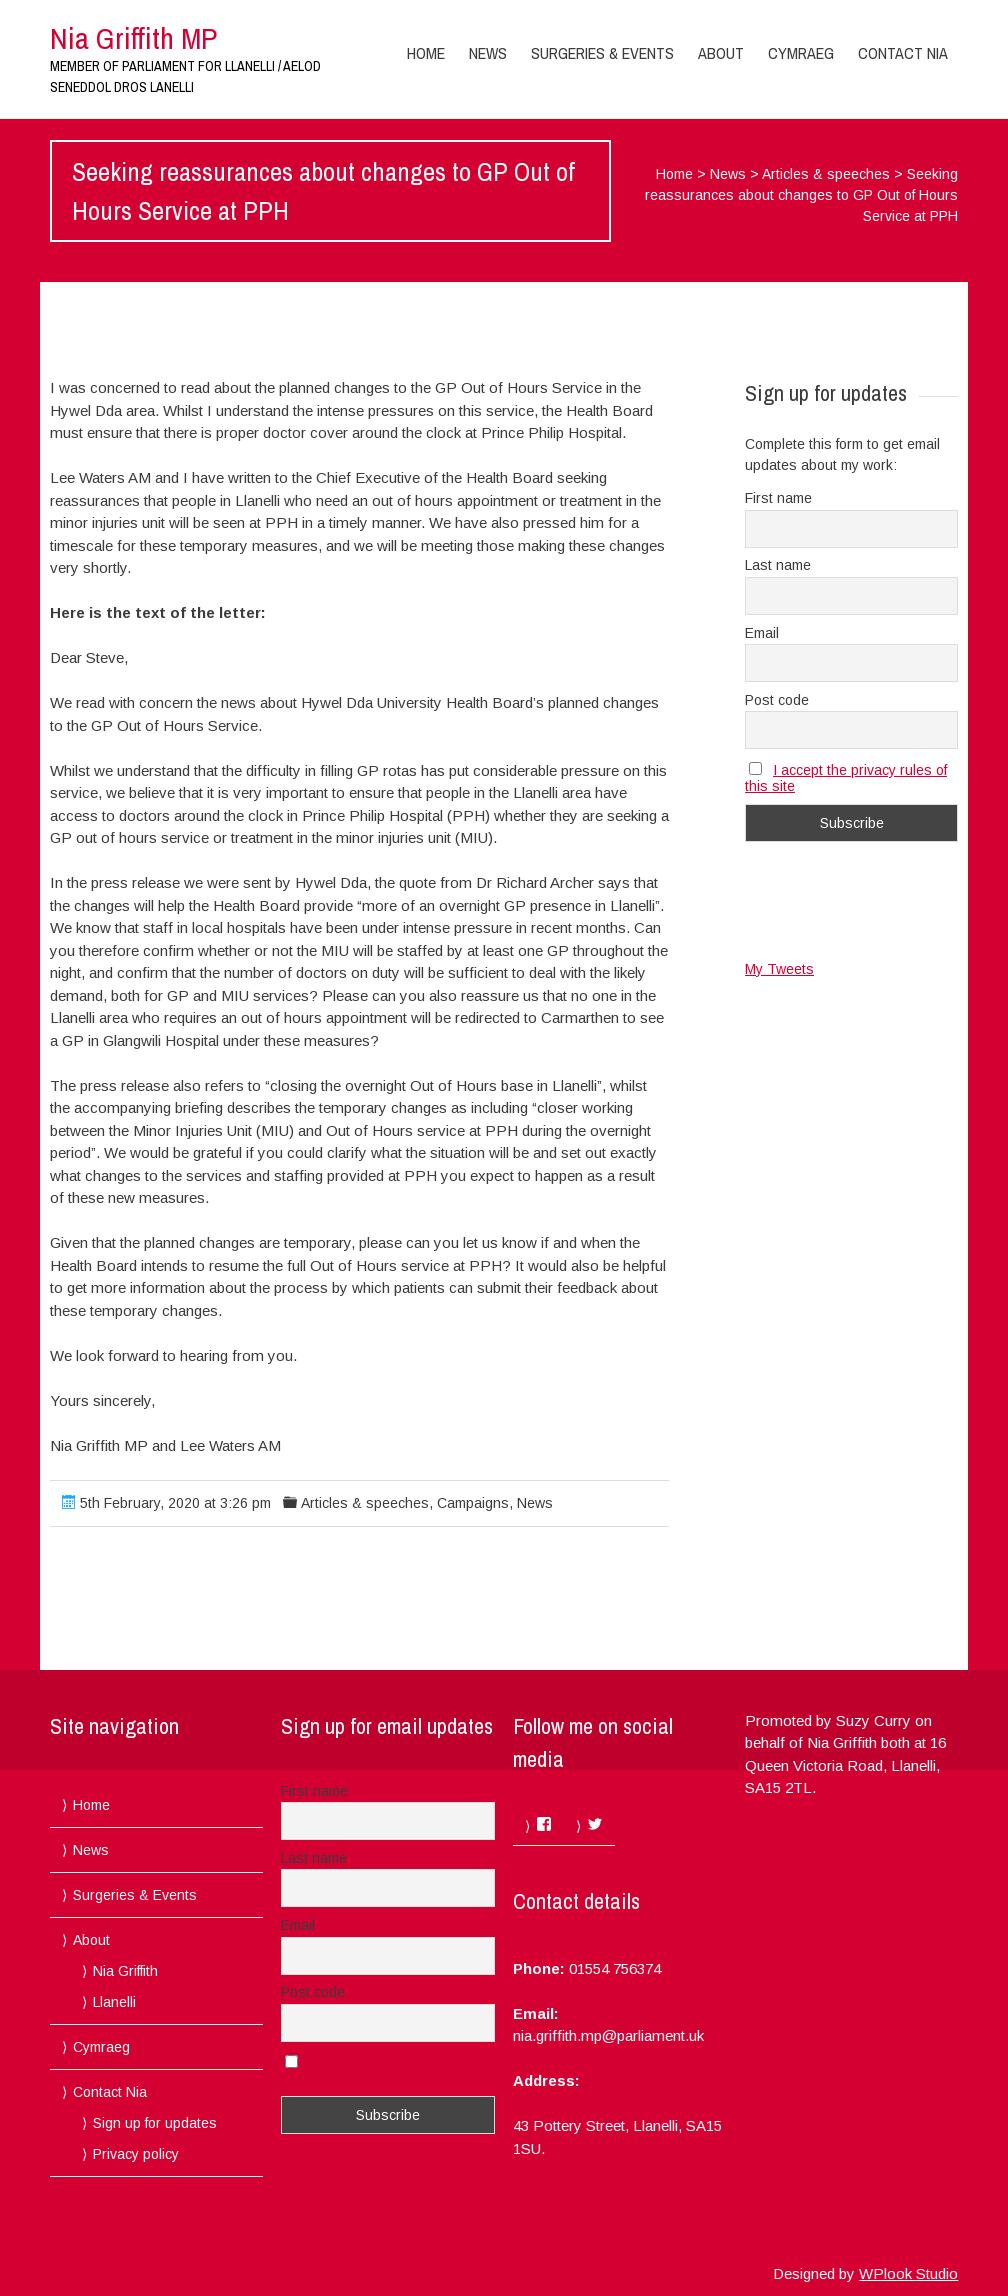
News (488, 53)
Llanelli (114, 2002)
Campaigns (473, 1503)
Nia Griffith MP (133, 38)
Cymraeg (801, 53)
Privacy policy (136, 2154)
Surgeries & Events (602, 53)
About (721, 53)
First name (778, 498)
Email (762, 633)
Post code (777, 700)
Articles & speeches (826, 174)
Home (426, 53)
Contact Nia (903, 53)
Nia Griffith (125, 1971)
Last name (778, 565)
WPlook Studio (908, 2273)
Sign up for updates (155, 2123)
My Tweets (779, 969)
